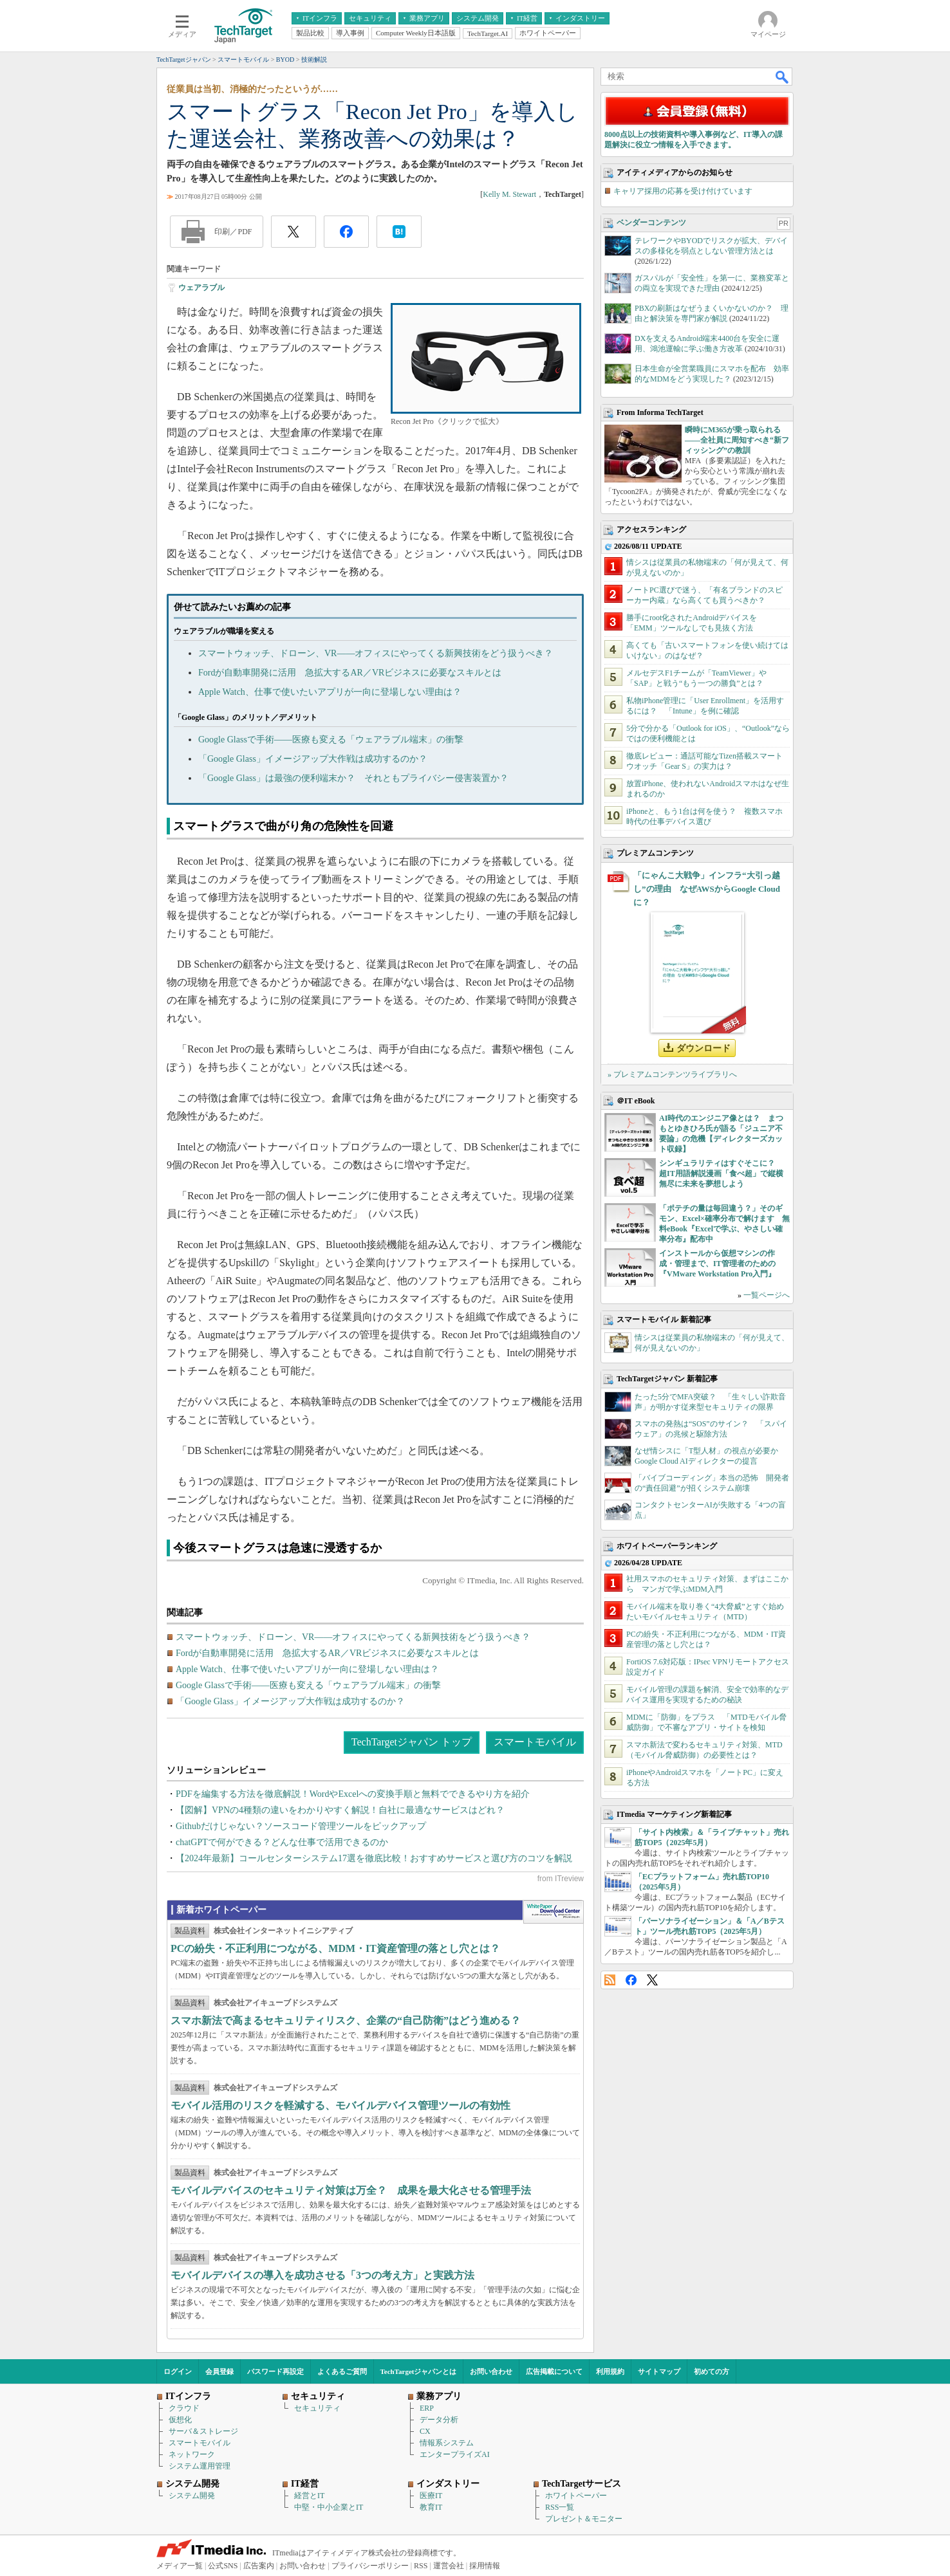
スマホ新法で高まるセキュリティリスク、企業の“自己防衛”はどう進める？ (346, 2020)
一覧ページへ (766, 1295)
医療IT (431, 2495)
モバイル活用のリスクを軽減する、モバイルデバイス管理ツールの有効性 (340, 2105)
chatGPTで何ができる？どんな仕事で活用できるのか (282, 1842)
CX (425, 2431)
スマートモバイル (535, 1741)
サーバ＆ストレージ (203, 2431)
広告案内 (258, 2565)
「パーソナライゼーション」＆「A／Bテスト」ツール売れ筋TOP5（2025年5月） (710, 1926)
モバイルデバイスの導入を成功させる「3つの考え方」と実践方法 (322, 2275)
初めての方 (711, 2371)
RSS (609, 1979)
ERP (427, 2408)
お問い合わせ (491, 2371)
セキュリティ (317, 2408)
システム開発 (192, 2495)
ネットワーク (192, 2454)
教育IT (431, 2507)
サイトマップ (659, 2371)
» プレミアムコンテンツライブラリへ (672, 1074)
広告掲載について (554, 2371)
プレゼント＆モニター (583, 2518)
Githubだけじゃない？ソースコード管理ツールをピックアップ (301, 1826)
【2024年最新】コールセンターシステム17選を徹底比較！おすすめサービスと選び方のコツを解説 (374, 1858)
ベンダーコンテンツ (651, 222)
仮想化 (180, 2419)
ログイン (177, 2371)
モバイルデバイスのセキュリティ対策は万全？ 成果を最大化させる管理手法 (351, 2190)
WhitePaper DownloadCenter (553, 1912)
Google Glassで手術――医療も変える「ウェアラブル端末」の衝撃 (330, 739)
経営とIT (309, 2495)
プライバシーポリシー (370, 2565)
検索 (782, 77)
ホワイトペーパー (576, 2495)
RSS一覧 (559, 2507)
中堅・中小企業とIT (328, 2507)
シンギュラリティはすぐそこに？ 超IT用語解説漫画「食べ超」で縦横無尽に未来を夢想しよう (721, 1173)
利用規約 (610, 2371)
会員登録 (219, 2371)
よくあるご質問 (342, 2371)
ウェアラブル (201, 287)
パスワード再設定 (275, 2371)
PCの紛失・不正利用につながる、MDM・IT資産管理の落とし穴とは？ (335, 1948)
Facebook (631, 1979)
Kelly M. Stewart (509, 194)
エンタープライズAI (455, 2454)
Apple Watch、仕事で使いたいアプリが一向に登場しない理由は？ (329, 692)
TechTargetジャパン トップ (411, 1741)
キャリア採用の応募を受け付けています (682, 191)
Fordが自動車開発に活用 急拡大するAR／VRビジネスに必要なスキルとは (349, 672)
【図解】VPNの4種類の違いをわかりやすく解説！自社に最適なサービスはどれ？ (340, 1810)
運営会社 (448, 2565)
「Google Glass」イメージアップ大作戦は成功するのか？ (312, 759)
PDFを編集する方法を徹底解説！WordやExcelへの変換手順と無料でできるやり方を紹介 (353, 1794)
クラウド (184, 2408)
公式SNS (223, 2565)
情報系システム (447, 2442)
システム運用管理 (199, 2465)
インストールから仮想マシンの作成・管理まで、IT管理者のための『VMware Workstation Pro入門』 (717, 1263)
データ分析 (439, 2419)
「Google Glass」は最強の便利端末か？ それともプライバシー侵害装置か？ (353, 778)
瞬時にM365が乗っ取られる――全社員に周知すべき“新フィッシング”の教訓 (737, 440)
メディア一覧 (179, 2565)
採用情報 (484, 2565)
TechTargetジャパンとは (418, 2371)
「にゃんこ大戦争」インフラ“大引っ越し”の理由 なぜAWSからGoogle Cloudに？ (706, 888)
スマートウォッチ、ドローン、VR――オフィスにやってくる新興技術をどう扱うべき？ (375, 653)
